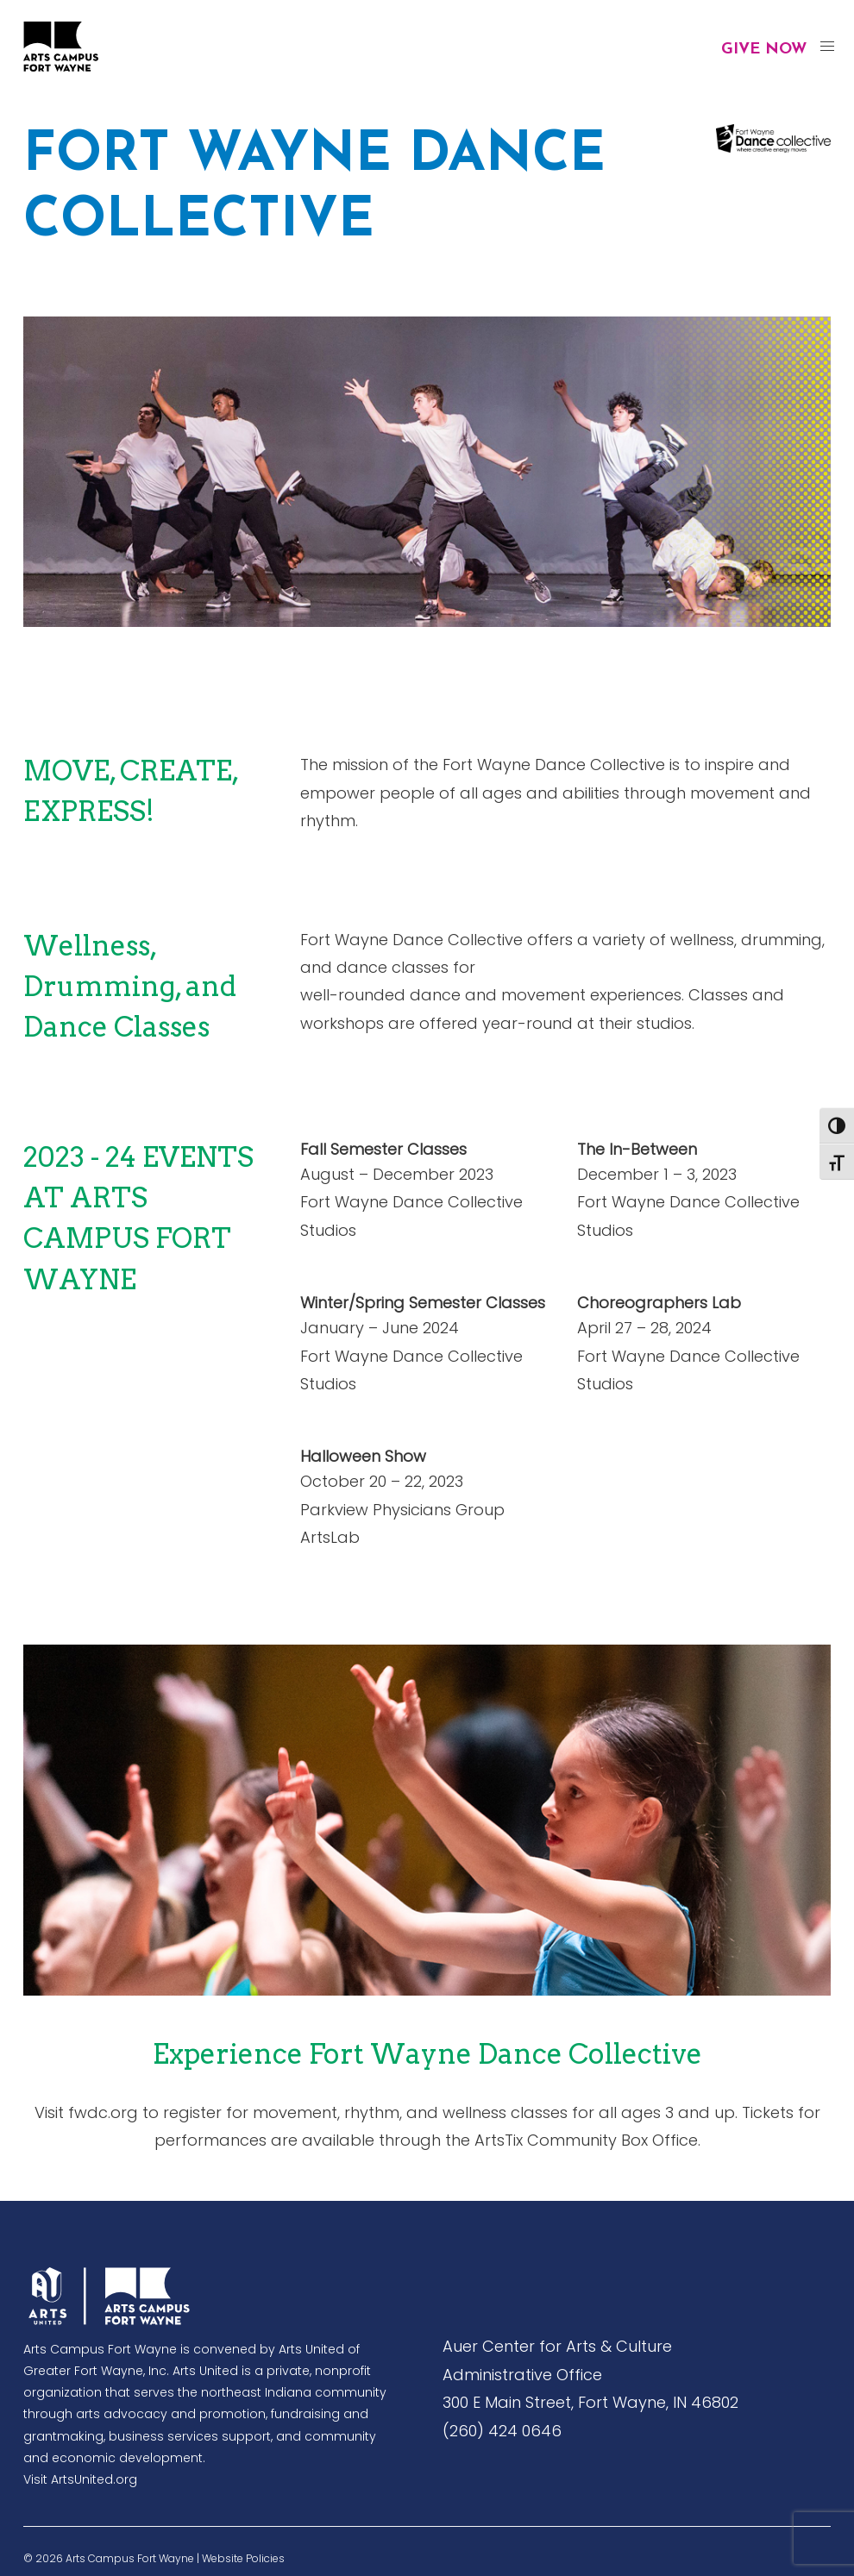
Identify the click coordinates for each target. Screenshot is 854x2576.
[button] (827, 47)
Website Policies (243, 2558)
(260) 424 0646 (502, 2430)
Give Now (764, 49)
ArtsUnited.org (94, 2479)
